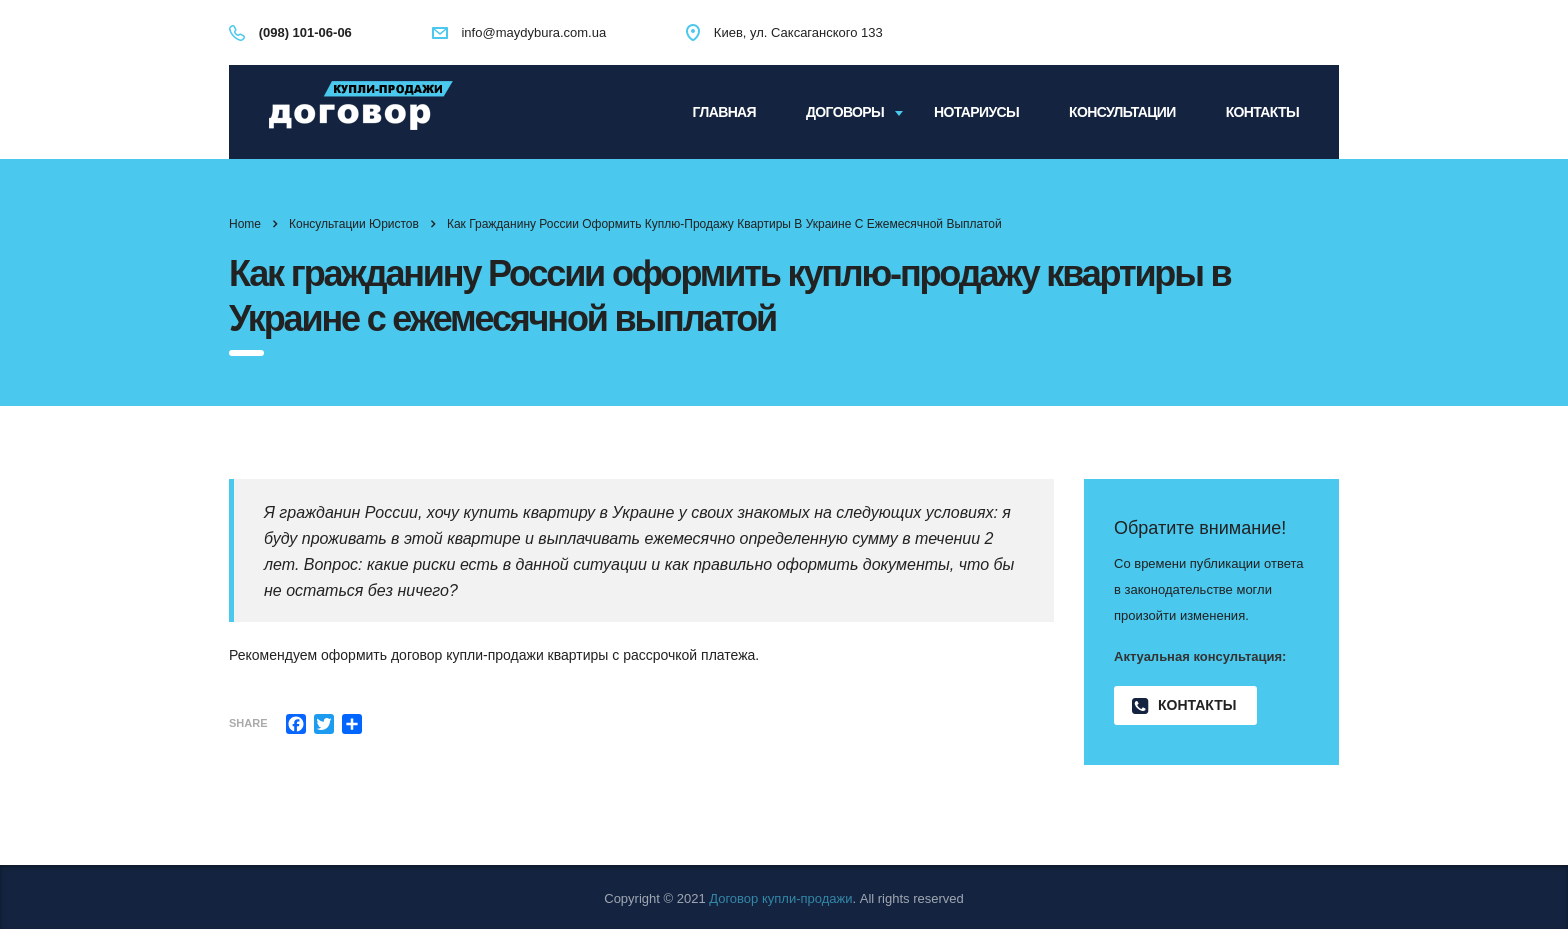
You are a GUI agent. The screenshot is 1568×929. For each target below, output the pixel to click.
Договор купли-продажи (780, 898)
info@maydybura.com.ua (533, 32)
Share (248, 723)
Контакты (1262, 112)
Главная (724, 112)
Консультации (1122, 112)
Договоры (845, 112)
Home (245, 224)
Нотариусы (976, 112)
